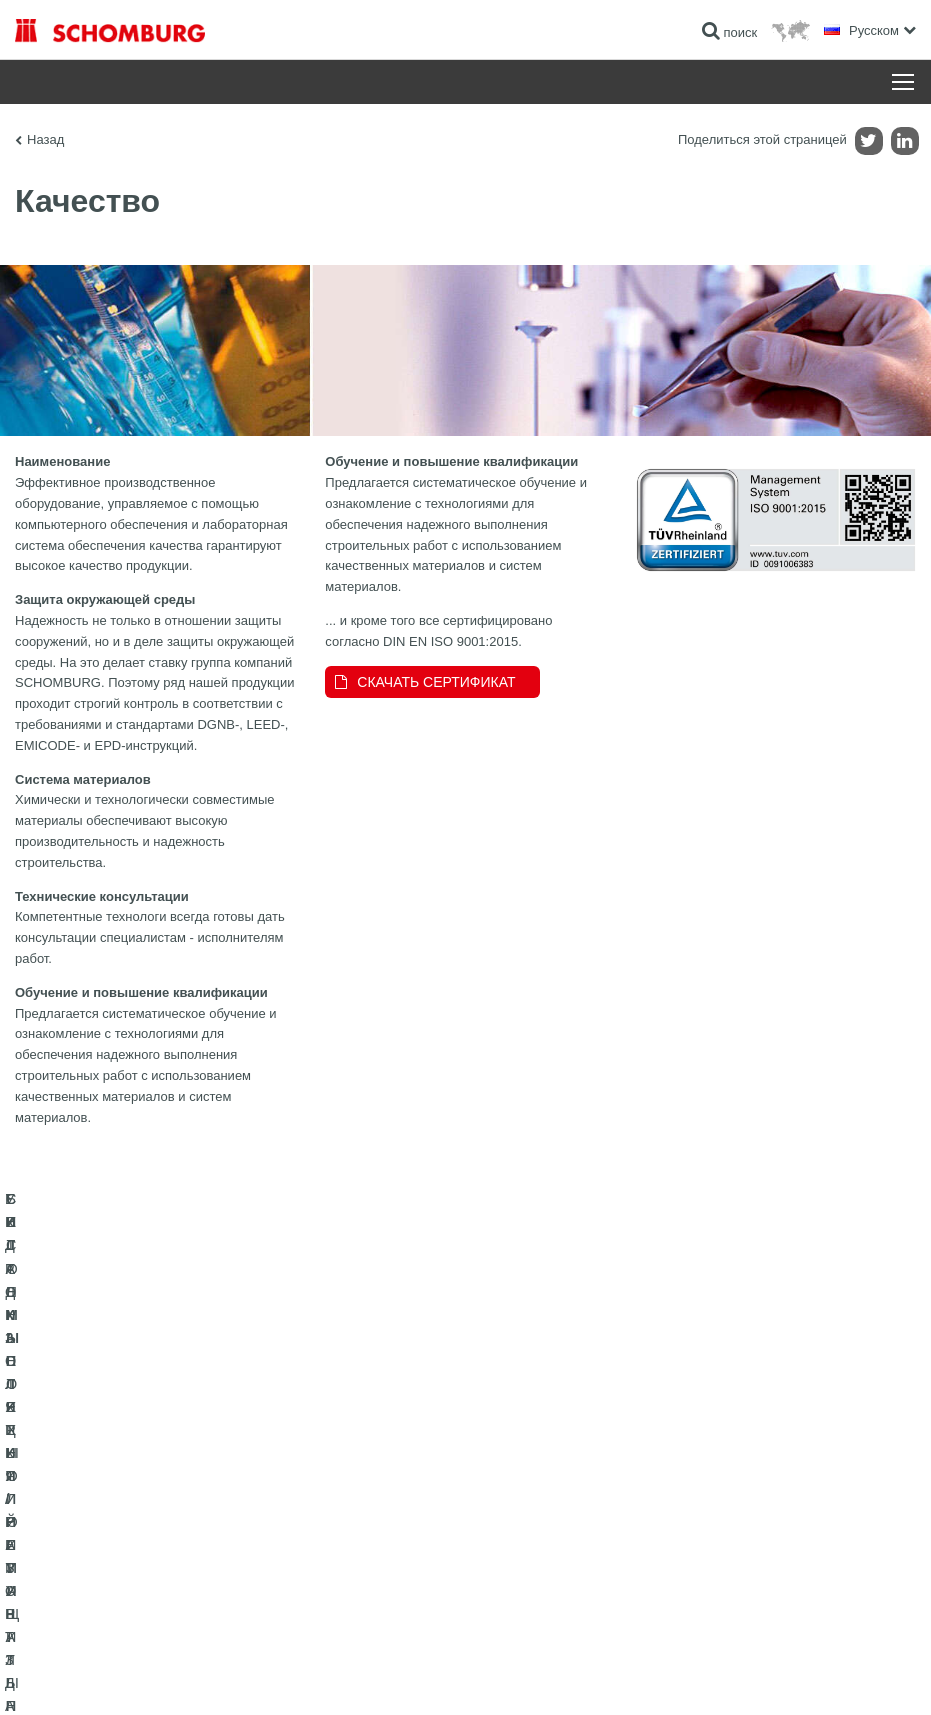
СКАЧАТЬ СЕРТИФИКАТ (436, 682)
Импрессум (113, 1676)
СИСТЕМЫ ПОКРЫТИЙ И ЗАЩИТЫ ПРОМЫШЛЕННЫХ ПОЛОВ (115, 1556)
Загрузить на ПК (370, 1511)
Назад (45, 139)
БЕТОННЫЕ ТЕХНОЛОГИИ (91, 1601)
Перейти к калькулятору (392, 1481)
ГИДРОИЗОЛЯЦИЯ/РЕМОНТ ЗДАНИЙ (122, 1481)
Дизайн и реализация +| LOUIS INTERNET (812, 1676)
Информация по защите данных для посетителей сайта (285, 1676)
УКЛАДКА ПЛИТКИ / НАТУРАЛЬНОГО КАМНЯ (143, 1511)
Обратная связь (369, 1541)
